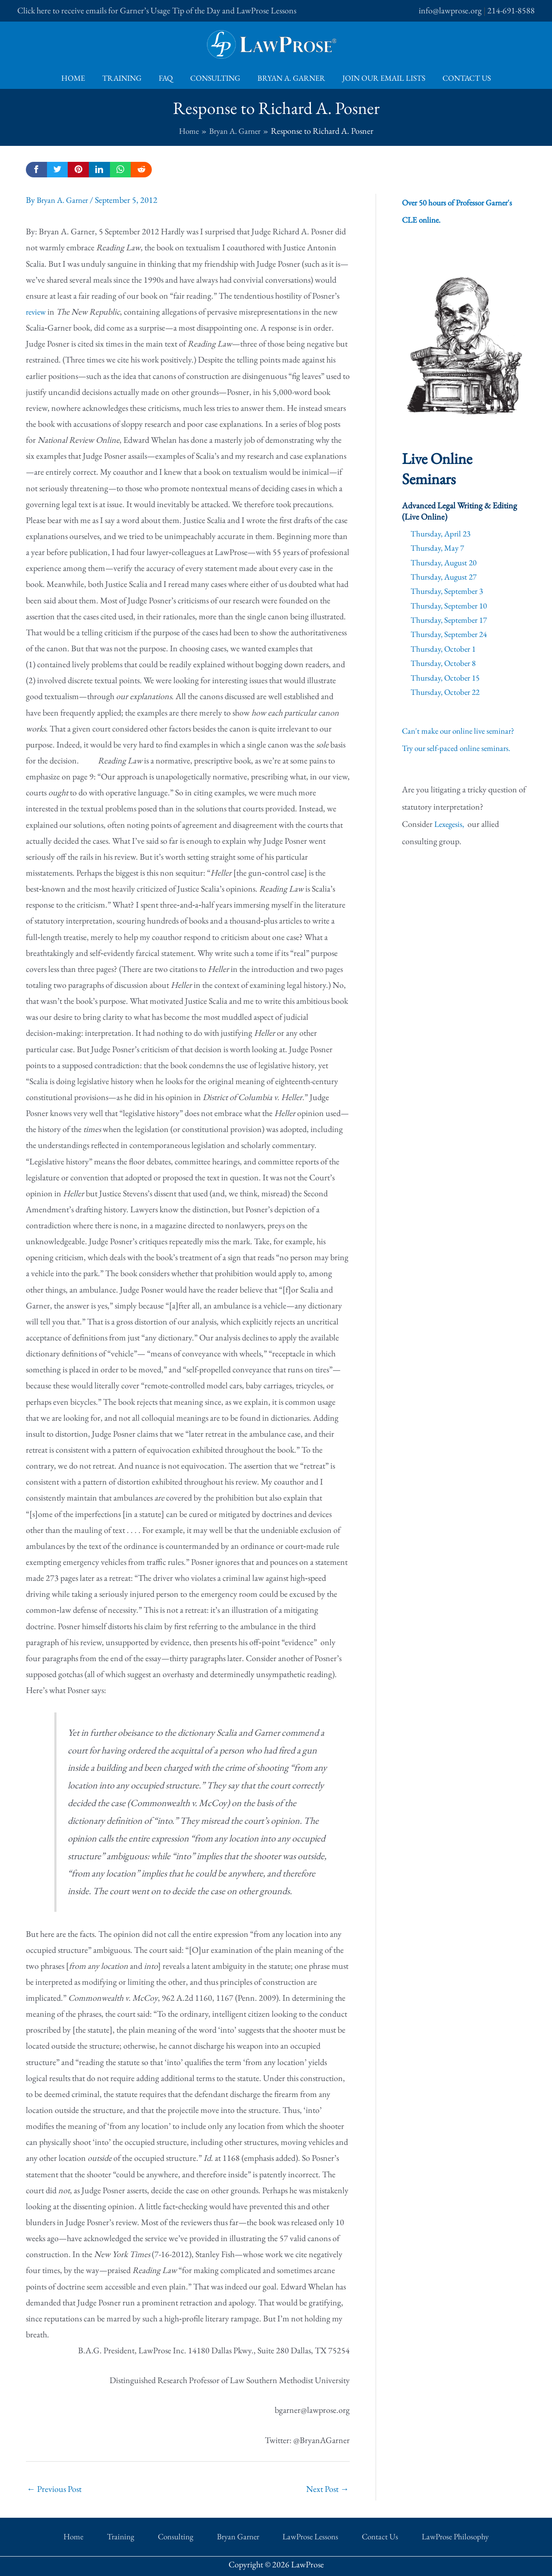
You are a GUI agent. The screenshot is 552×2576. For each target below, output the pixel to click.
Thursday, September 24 (451, 633)
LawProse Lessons (297, 2534)
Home (78, 78)
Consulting (215, 78)
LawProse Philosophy (418, 2534)
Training (125, 78)
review (37, 311)
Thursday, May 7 (439, 547)
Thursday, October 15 (447, 675)
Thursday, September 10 (451, 604)
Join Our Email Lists (380, 78)
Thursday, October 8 (445, 661)
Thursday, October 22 (447, 690)
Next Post (327, 2488)
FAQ (167, 78)
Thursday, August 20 (446, 562)
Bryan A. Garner (289, 78)
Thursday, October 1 (445, 647)
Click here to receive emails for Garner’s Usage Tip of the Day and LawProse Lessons (156, 10)
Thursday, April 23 (442, 533)
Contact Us (461, 78)
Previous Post (54, 2488)
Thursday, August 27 (446, 576)
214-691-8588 (511, 10)
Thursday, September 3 (449, 590)
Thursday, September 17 (451, 618)
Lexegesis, (451, 822)
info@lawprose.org (450, 10)
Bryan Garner (236, 2534)
